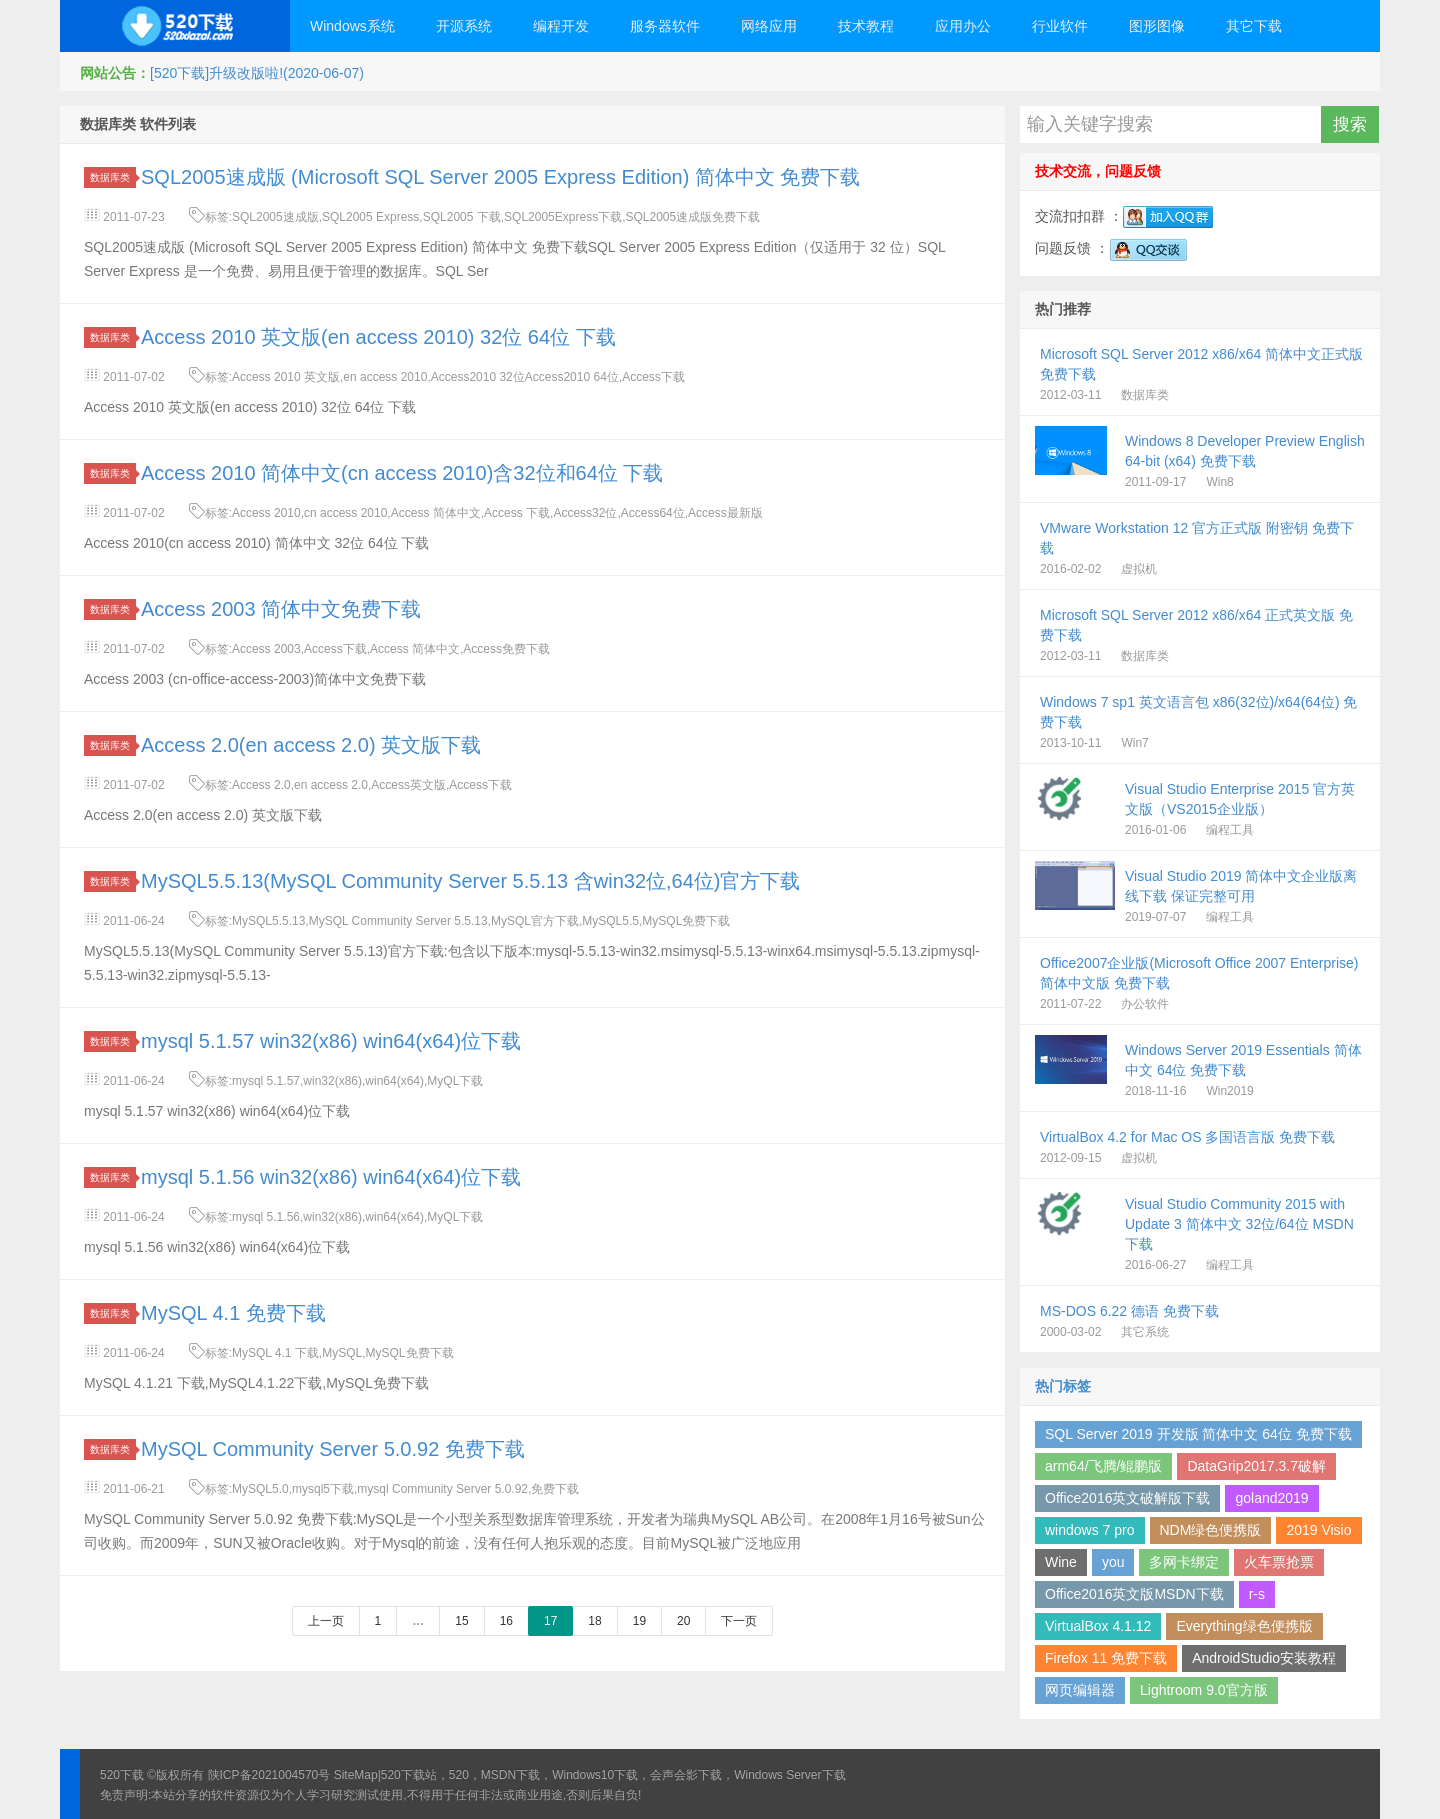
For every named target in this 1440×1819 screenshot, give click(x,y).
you (1113, 1562)
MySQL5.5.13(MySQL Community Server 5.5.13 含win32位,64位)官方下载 (470, 881)
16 (506, 1621)
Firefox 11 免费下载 (1106, 1658)
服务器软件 (665, 26)
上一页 (326, 1621)
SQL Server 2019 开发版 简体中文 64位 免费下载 (1198, 1434)
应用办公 (963, 26)
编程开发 (561, 26)
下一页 (739, 1621)
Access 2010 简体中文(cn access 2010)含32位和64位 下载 (402, 473)
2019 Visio (1318, 1530)
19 (639, 1621)
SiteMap (356, 1775)
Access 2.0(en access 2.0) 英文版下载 (311, 745)
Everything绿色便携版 (1244, 1626)
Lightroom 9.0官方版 (1204, 1690)
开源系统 (464, 26)
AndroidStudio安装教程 (1264, 1658)
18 (594, 1621)
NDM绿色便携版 (1211, 1530)
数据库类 (113, 177)
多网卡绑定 (1184, 1562)
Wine (1061, 1562)
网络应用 (769, 26)
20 (683, 1621)
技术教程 (866, 26)
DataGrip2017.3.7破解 (1256, 1466)
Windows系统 (352, 26)
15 (461, 1621)
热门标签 (1063, 1386)
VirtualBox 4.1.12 (1098, 1626)
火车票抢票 (1279, 1562)
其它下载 (1254, 26)
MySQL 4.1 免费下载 (233, 1313)
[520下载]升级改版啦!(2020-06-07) (257, 73)
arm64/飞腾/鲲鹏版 (1103, 1466)
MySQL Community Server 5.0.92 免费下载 (333, 1449)
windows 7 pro (1090, 1530)
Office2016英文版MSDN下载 (1134, 1594)
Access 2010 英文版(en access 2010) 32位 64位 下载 (378, 337)
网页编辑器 (1080, 1690)
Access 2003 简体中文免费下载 (281, 609)
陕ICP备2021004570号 (269, 1775)
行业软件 (1060, 26)
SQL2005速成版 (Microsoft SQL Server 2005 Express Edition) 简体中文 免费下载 (500, 177)
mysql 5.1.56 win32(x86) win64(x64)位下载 (331, 1177)
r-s (1257, 1594)
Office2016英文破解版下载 (1127, 1498)
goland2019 (1271, 1498)
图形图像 (1157, 26)
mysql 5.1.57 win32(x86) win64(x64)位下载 (331, 1041)
